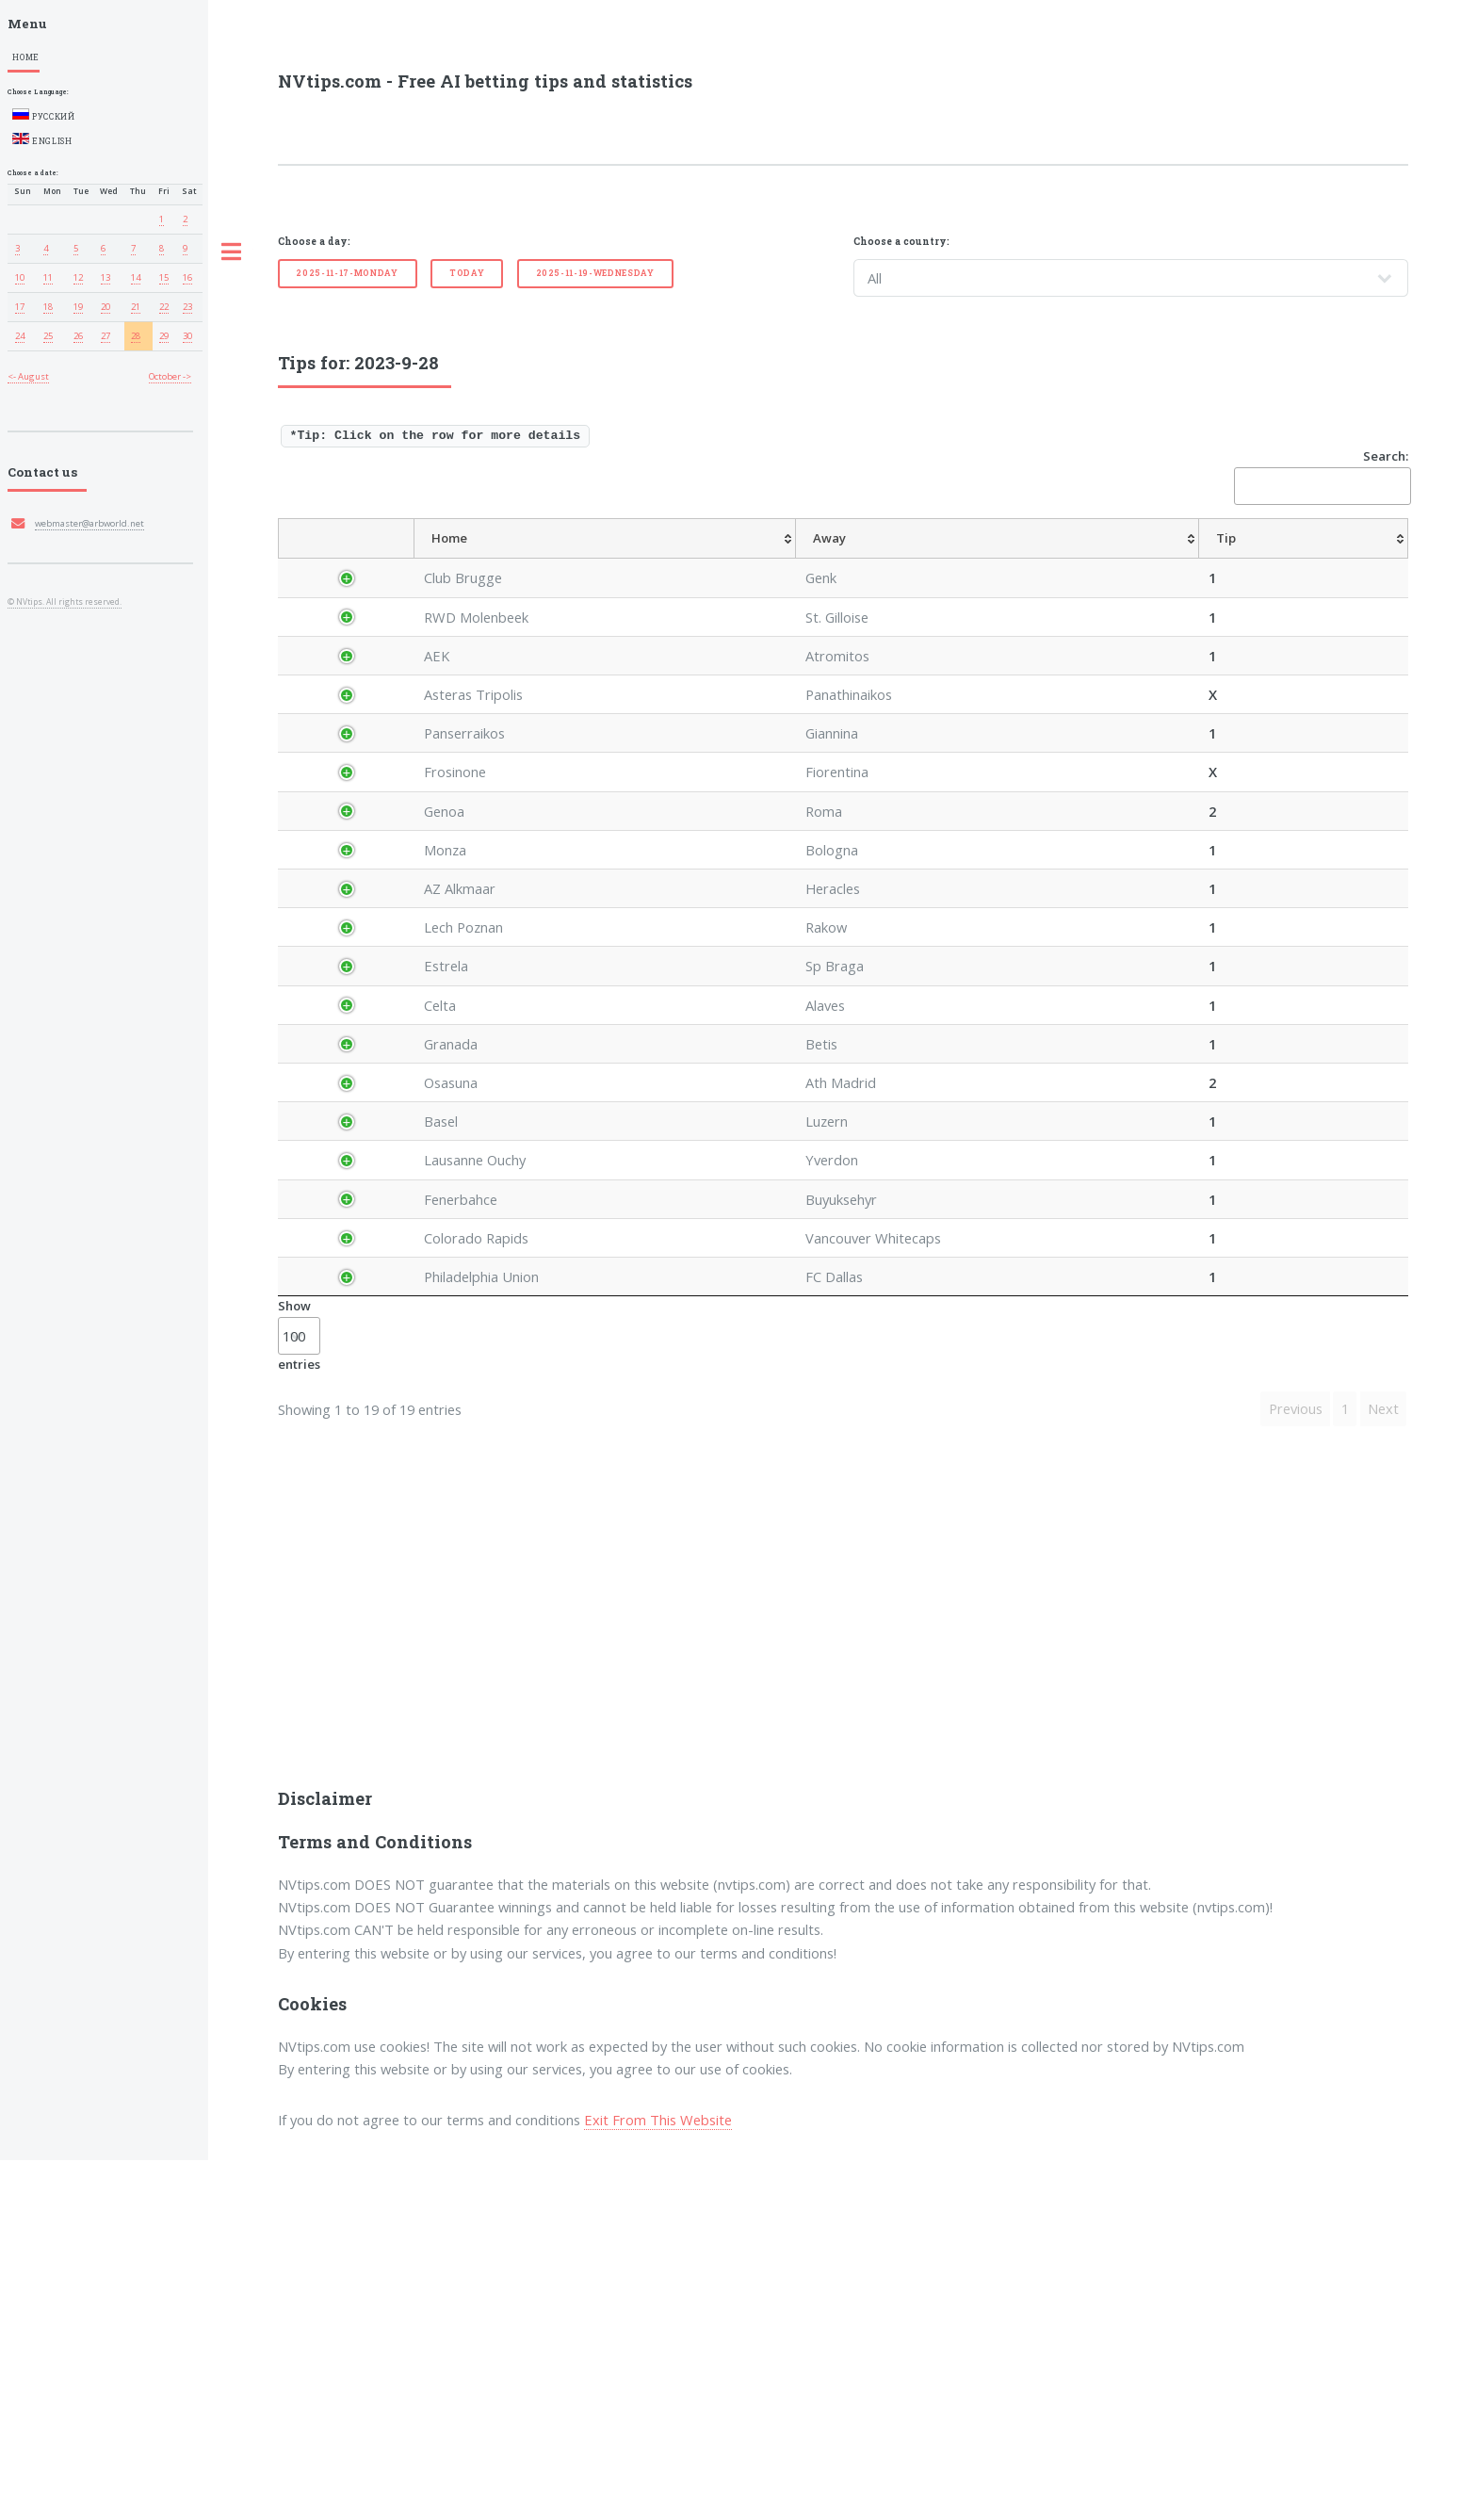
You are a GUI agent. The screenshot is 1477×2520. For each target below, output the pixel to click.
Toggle (230, 252)
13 (105, 277)
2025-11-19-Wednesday (595, 273)
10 (19, 277)
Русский (43, 115)
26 (78, 336)
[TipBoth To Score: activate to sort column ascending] (1287, 559)
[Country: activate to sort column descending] (362, 559)
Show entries (299, 1695)
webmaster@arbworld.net (89, 523)
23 (187, 307)
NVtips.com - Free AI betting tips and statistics (485, 81)
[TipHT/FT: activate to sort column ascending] (1094, 559)
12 (78, 277)
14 (135, 277)
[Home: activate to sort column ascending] (570, 559)
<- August (28, 376)
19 (78, 307)
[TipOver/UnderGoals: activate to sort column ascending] (1184, 559)
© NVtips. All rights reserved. (65, 602)
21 (135, 307)
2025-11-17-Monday (347, 273)
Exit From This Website (658, 2479)
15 (164, 277)
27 (105, 336)
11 (48, 277)
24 (19, 336)
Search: (1321, 476)
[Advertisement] (843, 1987)
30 (187, 336)
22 (164, 307)
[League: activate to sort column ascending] (461, 559)
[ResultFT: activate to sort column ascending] (1372, 559)
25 (48, 336)
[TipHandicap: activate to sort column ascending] (939, 559)
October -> (170, 376)
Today (466, 273)
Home (26, 57)
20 (105, 307)
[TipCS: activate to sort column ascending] (1030, 559)
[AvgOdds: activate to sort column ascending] (841, 559)
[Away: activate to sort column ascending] (691, 559)
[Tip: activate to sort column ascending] (780, 559)
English (42, 139)
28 (135, 336)
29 (164, 336)
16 (187, 277)
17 (19, 307)
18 (48, 307)
